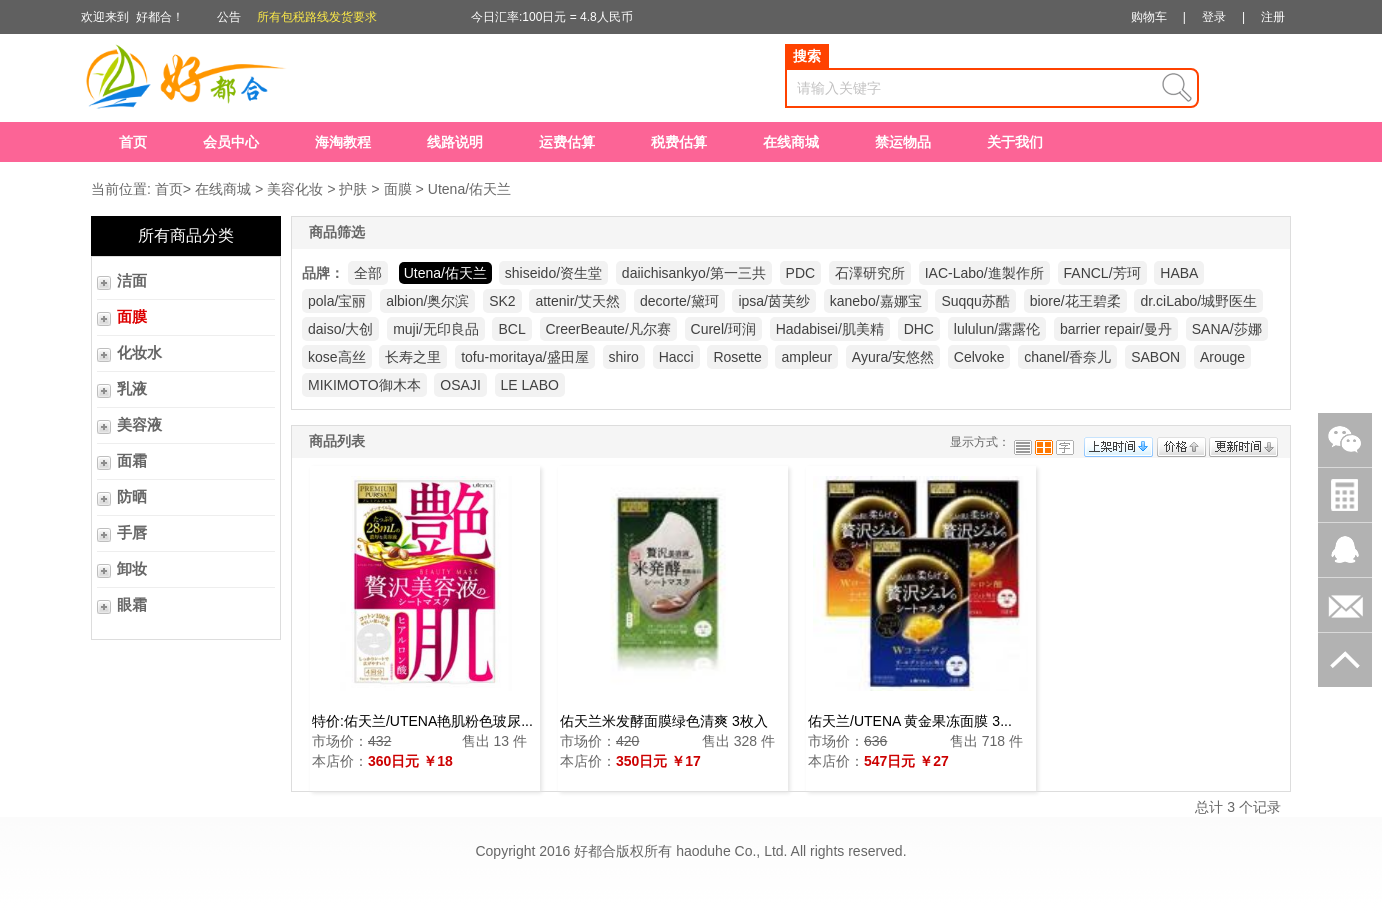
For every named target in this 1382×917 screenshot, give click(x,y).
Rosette (737, 357)
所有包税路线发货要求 (317, 17)
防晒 (132, 497)
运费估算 (567, 142)
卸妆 (132, 569)
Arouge (1222, 357)
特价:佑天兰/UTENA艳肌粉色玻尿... (422, 721)
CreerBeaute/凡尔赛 (608, 329)
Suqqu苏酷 (975, 301)
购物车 (1149, 17)
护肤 (353, 189)
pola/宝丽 (337, 301)
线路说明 (455, 142)
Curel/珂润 (723, 329)
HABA (1179, 273)
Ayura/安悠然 (893, 357)
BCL (511, 329)
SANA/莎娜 (1227, 329)
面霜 (132, 461)
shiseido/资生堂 (553, 273)
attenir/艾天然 (577, 301)
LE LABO (530, 385)
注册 (1273, 17)
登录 (1214, 17)
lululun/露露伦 (997, 329)
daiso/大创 (340, 329)
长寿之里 (413, 357)
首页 (133, 142)
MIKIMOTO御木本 (364, 385)
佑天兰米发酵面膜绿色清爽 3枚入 (664, 721)
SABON (1155, 357)
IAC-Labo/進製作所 (984, 273)
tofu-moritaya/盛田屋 (525, 357)
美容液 (139, 425)
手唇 (132, 533)
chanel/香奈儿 (1067, 357)
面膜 (398, 189)
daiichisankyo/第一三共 (694, 273)
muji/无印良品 (436, 329)
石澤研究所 (870, 273)
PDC (801, 273)
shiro (624, 357)
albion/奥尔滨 (427, 301)
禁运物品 (903, 142)
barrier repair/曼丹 (1116, 329)
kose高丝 (337, 357)
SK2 (502, 301)
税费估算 (679, 142)
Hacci (676, 357)
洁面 (132, 281)
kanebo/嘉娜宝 (876, 301)
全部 (368, 273)
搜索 (807, 56)
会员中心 (231, 142)
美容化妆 (295, 189)
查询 (1177, 88)
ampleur (806, 357)
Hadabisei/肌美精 (830, 329)
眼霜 (132, 605)
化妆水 (139, 353)
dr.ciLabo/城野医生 (1198, 301)
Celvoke (979, 357)
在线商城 (791, 142)
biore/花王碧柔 (1075, 301)
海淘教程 (343, 142)
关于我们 (1015, 142)
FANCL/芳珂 (1102, 273)
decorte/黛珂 (679, 301)
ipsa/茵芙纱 (774, 301)
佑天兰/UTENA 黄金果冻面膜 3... (910, 721)
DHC (919, 329)
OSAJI (460, 385)
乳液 (132, 389)
